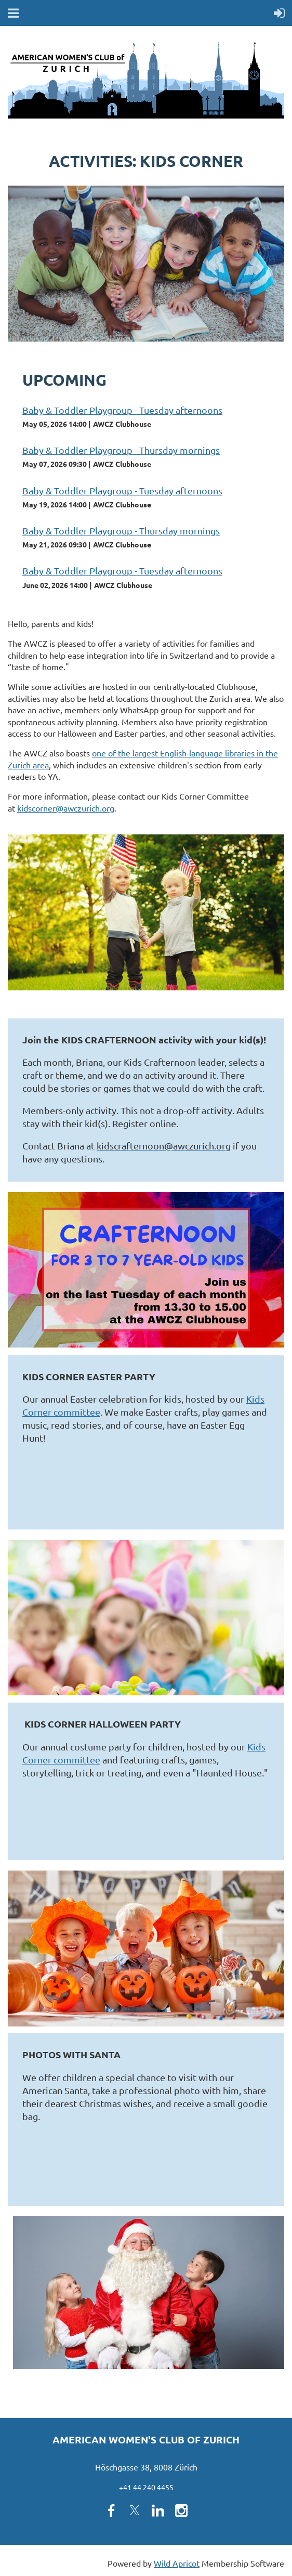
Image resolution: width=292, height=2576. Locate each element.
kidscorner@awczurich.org (65, 808)
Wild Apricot (177, 2563)
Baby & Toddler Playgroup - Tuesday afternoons (122, 409)
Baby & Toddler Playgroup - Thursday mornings (121, 449)
